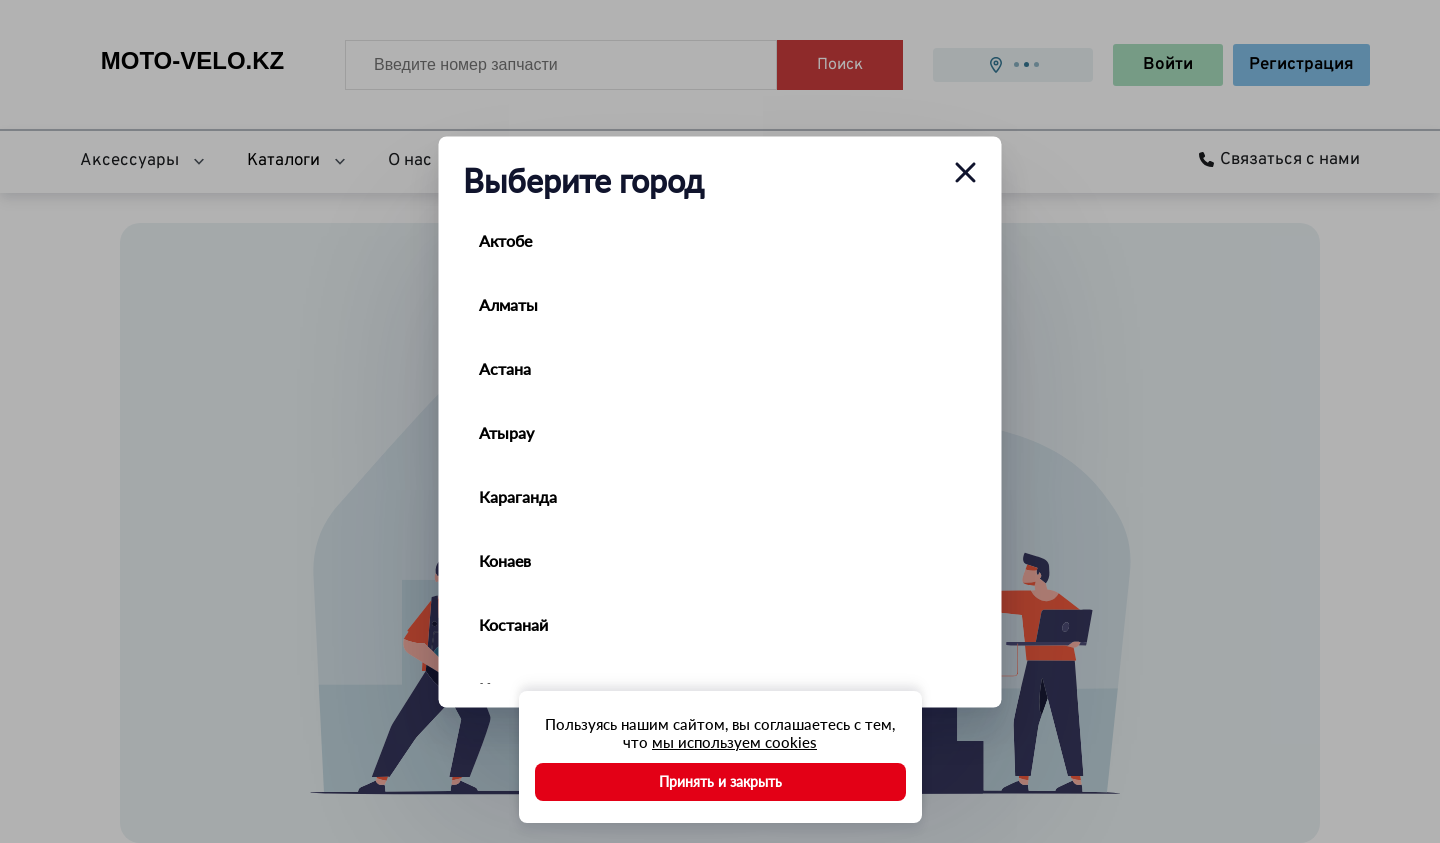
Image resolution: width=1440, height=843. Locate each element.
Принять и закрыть (720, 781)
